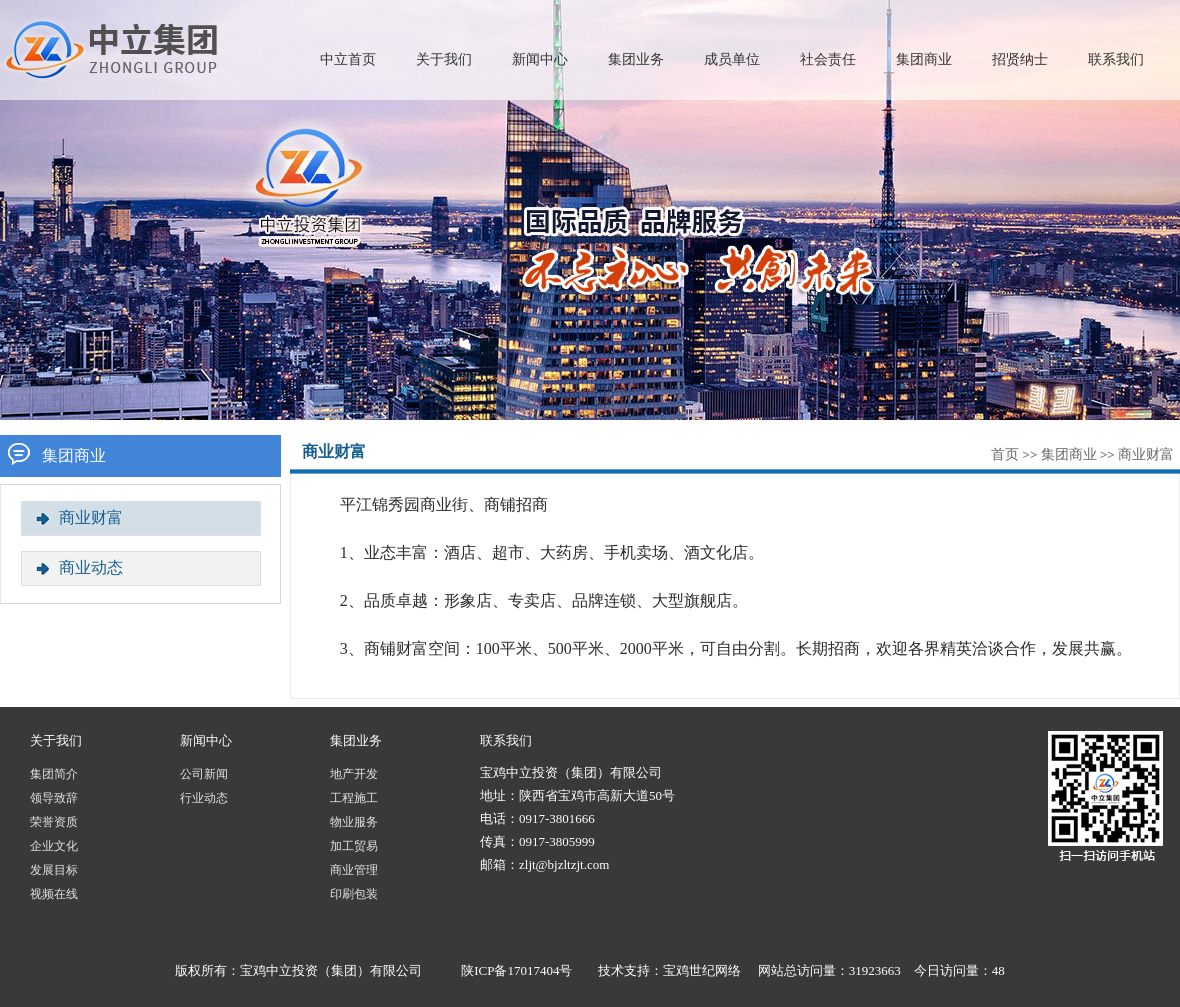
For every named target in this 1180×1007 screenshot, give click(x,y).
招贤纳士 (1020, 59)
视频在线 (54, 894)
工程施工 (354, 798)
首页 (1005, 454)
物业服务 (354, 822)
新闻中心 (540, 59)
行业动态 (204, 798)
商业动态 (91, 567)
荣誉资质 (54, 822)
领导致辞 (54, 798)
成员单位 (732, 59)
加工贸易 (354, 846)
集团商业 (924, 59)
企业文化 (54, 846)
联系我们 (1116, 59)
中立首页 (348, 59)
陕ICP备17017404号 (516, 970)
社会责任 (828, 59)
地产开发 (354, 774)
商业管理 (354, 870)
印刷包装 (354, 894)
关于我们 (444, 59)
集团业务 (636, 59)
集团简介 (54, 774)
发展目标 (54, 870)
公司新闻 (204, 774)
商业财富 (1146, 454)
